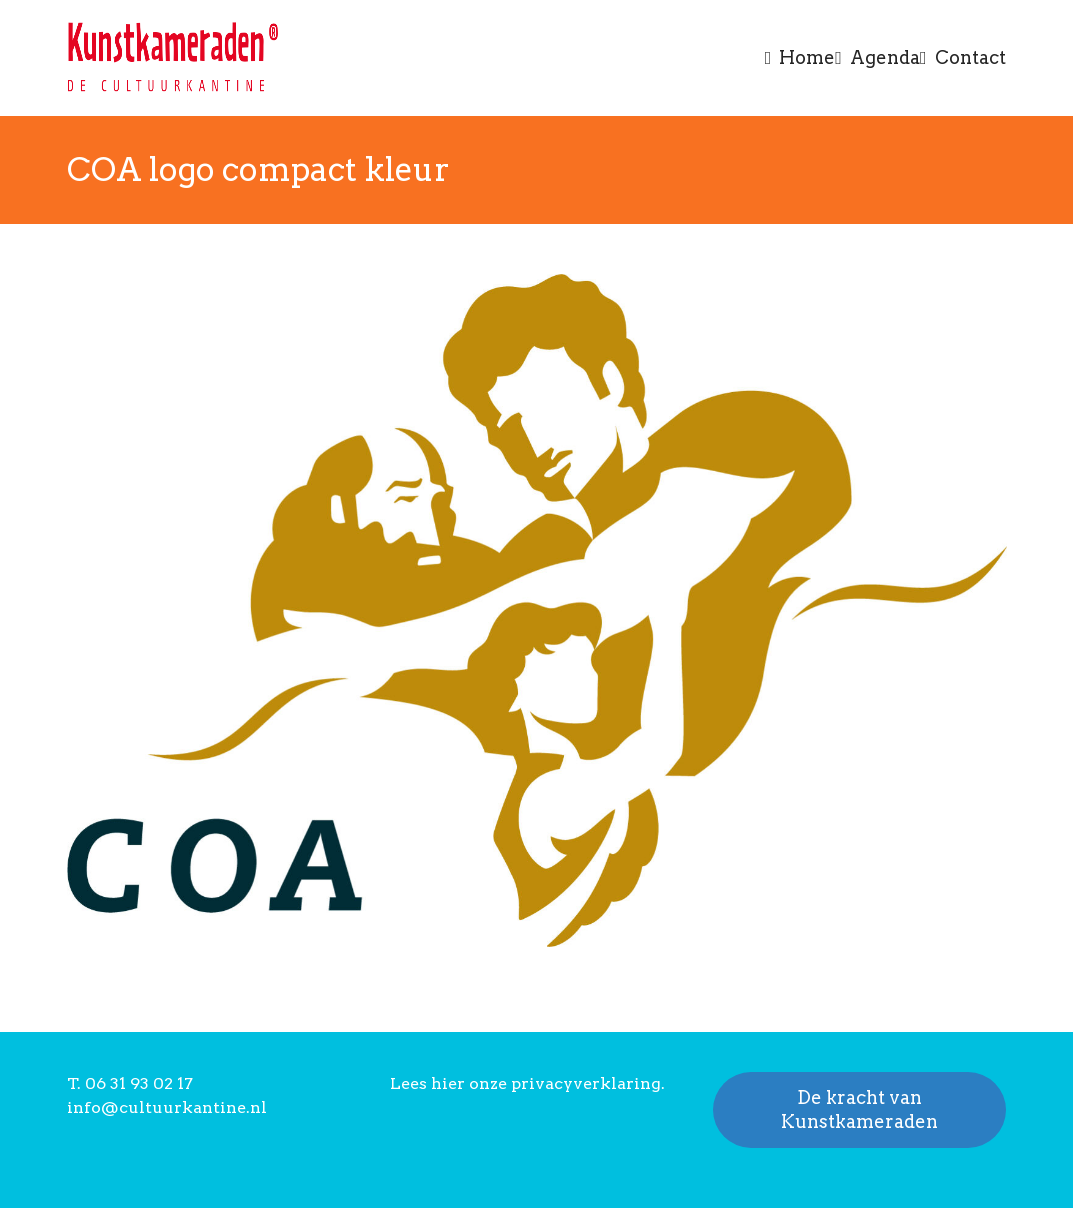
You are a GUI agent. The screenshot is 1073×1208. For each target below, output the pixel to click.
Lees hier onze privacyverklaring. (527, 1083)
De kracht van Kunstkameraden (859, 1109)
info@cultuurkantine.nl (167, 1107)
